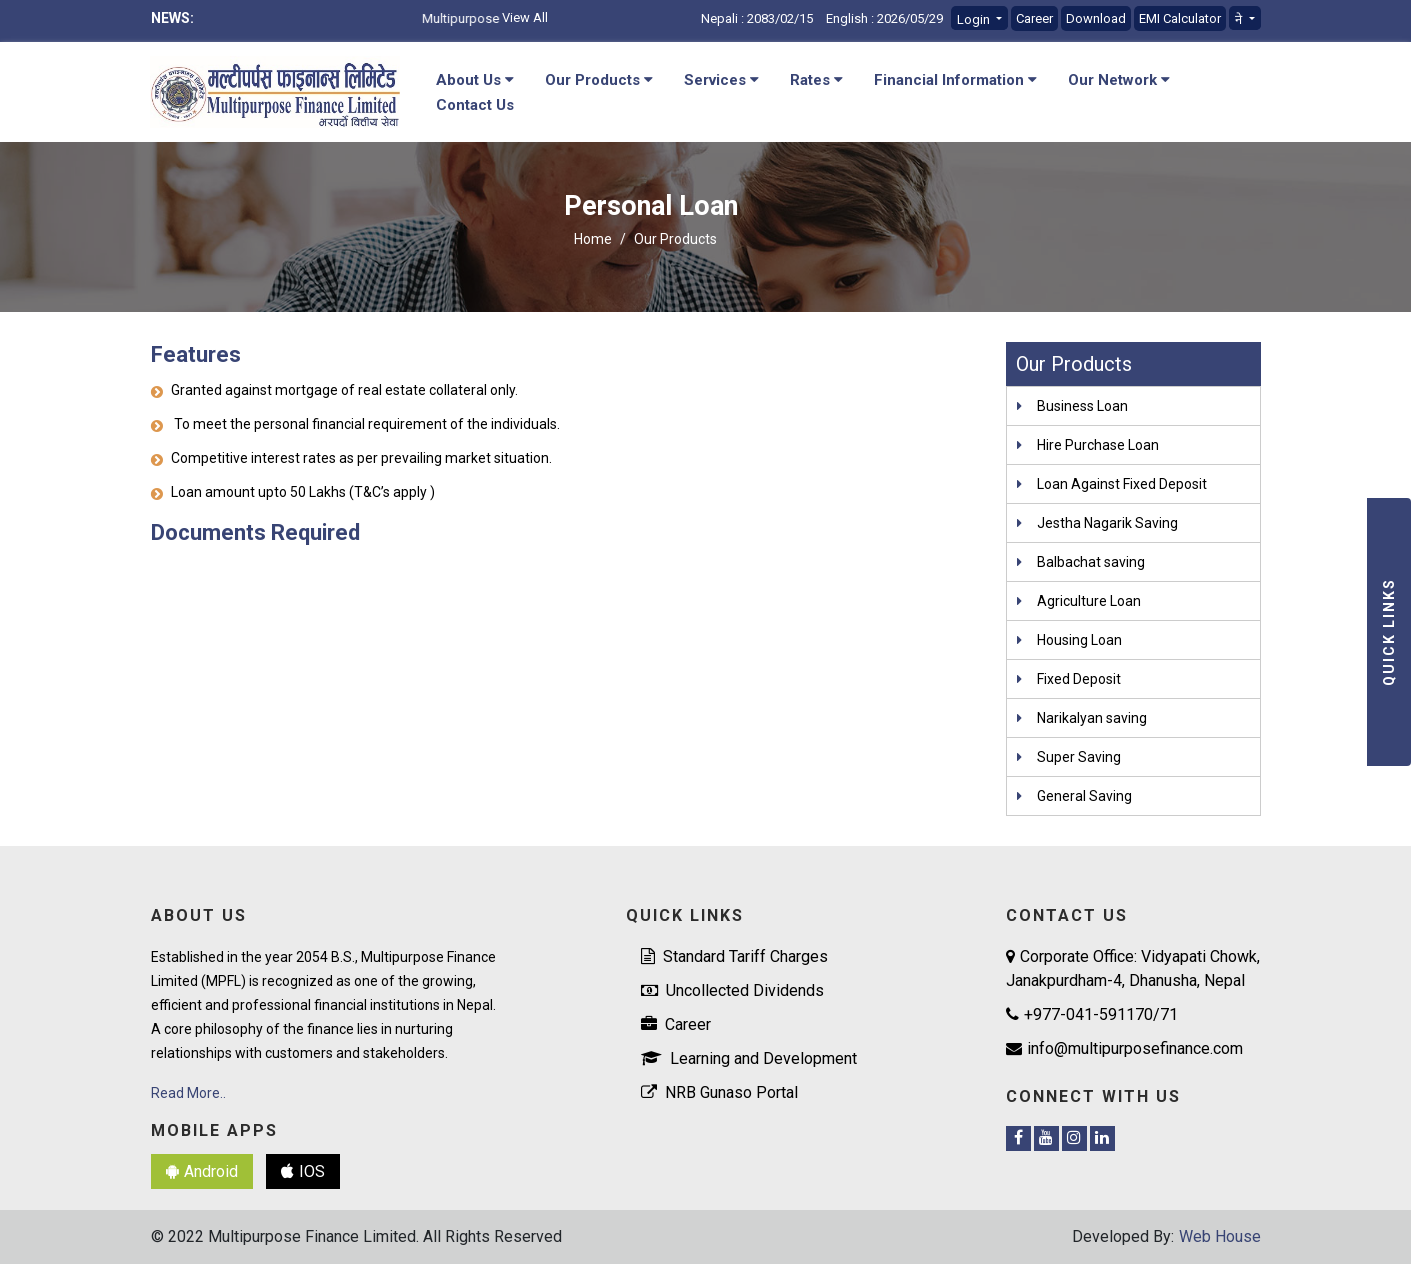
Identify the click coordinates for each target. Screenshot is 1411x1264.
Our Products (599, 80)
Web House (1220, 1236)
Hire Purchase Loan (1098, 445)
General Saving (1084, 796)
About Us (475, 80)
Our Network (1119, 80)
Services (721, 80)
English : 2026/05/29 (884, 18)
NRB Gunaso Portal (719, 1092)
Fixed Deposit (1079, 679)
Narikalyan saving (1092, 718)
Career (1034, 18)
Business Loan (1082, 406)
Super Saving (1079, 757)
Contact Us (475, 105)
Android (202, 1171)
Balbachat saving (1091, 562)
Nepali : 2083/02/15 (757, 18)
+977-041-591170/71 (1092, 1014)
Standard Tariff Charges (734, 956)
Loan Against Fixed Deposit (1122, 484)
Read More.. (188, 1093)
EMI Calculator (1180, 18)
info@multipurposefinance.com (1124, 1048)
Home (593, 239)
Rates (816, 80)
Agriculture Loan (1089, 601)
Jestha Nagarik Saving (1107, 523)
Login (975, 19)
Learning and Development (749, 1058)
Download (1096, 18)
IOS (303, 1171)
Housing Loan (1079, 640)
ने (1240, 19)
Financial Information (955, 80)
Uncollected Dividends (732, 990)
